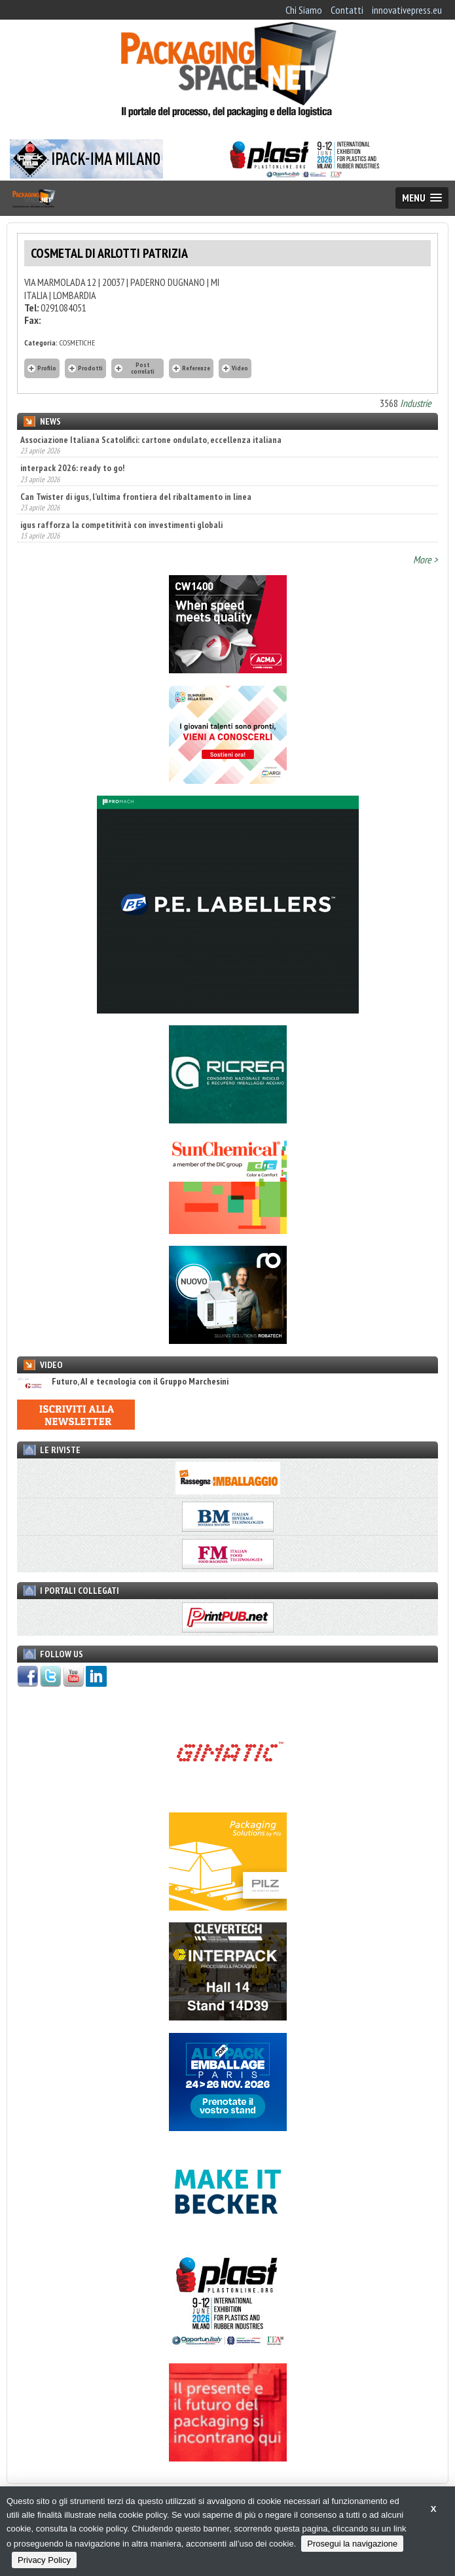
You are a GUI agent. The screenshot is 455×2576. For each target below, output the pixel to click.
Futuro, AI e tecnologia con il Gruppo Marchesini (122, 1381)
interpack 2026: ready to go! (72, 468)
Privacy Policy (44, 2560)
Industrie (415, 403)
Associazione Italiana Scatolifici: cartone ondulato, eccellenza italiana (151, 439)
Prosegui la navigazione (352, 2544)
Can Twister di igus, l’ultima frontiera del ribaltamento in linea (135, 496)
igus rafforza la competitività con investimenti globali (121, 525)
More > (425, 559)
